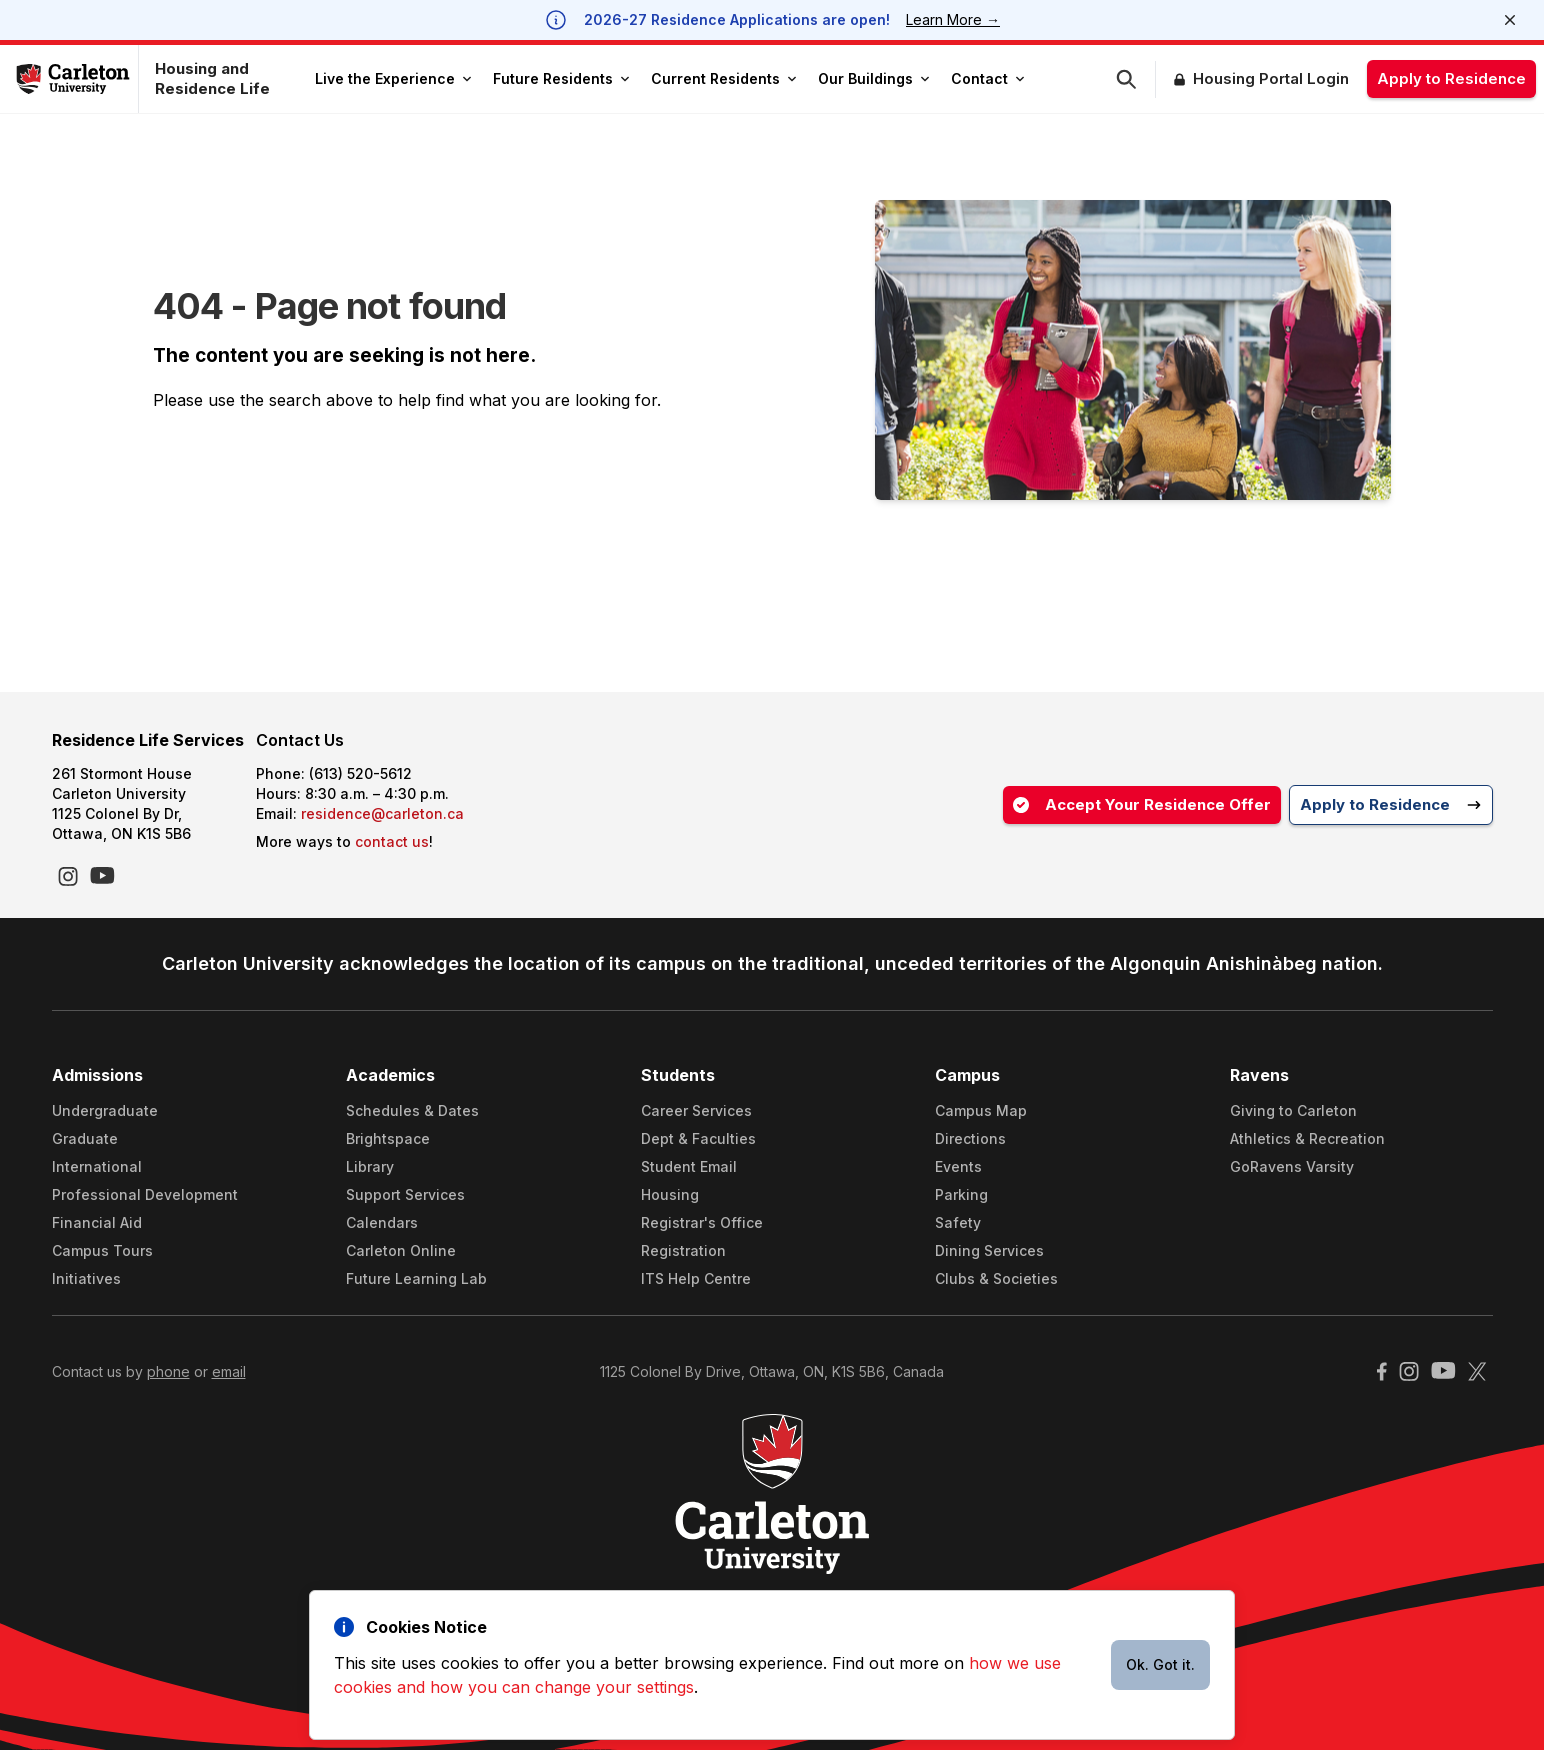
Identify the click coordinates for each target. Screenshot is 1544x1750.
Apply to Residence (1451, 78)
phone (168, 1371)
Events (958, 1166)
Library (370, 1166)
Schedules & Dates (412, 1110)
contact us (392, 841)
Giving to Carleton (1293, 1110)
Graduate (85, 1138)
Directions (970, 1138)
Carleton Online (401, 1250)
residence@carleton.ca (382, 813)
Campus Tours (102, 1250)
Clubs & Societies (996, 1278)
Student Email (689, 1166)
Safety (958, 1222)
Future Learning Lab (416, 1278)
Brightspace (388, 1138)
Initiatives (86, 1278)
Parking (961, 1194)
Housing (670, 1194)
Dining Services (989, 1250)
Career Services (696, 1110)
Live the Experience (393, 78)
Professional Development (145, 1194)
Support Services (405, 1194)
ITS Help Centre (696, 1278)
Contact (987, 78)
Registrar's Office (702, 1222)
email (229, 1371)
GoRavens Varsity (1292, 1166)
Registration (683, 1250)
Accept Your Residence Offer (1142, 804)
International (97, 1166)
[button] (1136, 79)
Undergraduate (105, 1110)
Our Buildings (873, 78)
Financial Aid (97, 1222)
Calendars (382, 1222)
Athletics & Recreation (1307, 1138)
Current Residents (723, 78)
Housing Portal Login (1271, 78)
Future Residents (561, 78)
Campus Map (981, 1110)
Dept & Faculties (698, 1138)
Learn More (953, 19)
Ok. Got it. (1160, 1664)
